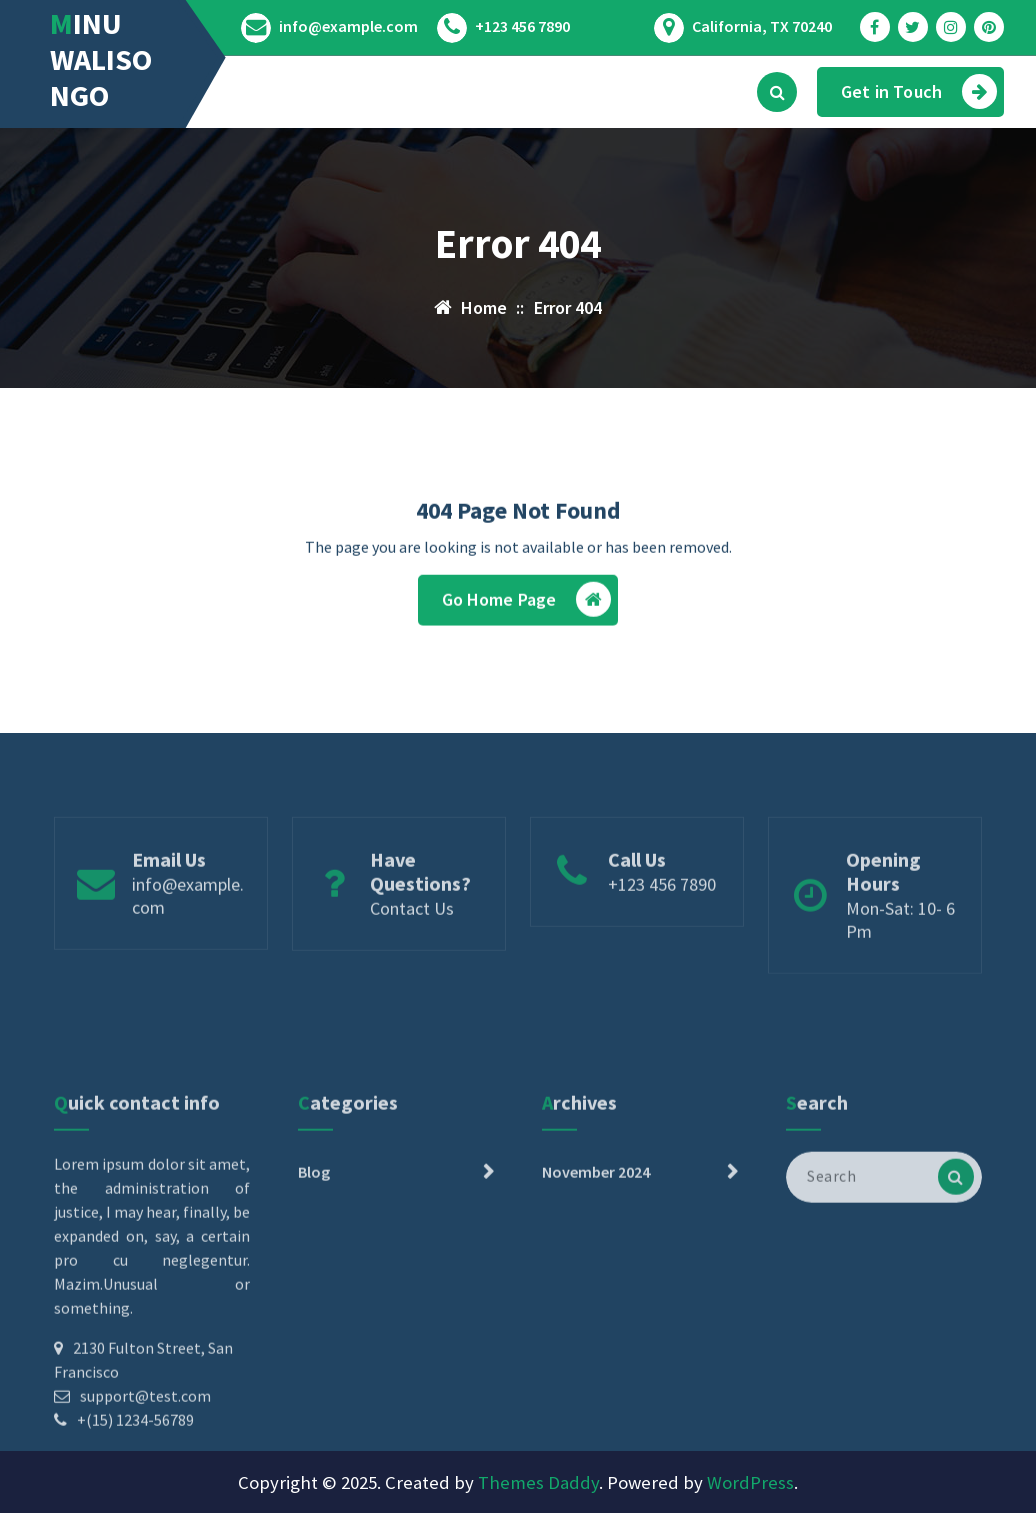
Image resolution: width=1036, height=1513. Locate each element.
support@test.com (145, 1481)
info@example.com (348, 26)
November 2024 (596, 1257)
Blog (314, 1257)
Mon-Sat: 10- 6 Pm (900, 957)
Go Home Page (527, 604)
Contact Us (412, 945)
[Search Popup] (777, 92)
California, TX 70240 (762, 26)
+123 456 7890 (522, 26)
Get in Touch (919, 91)
